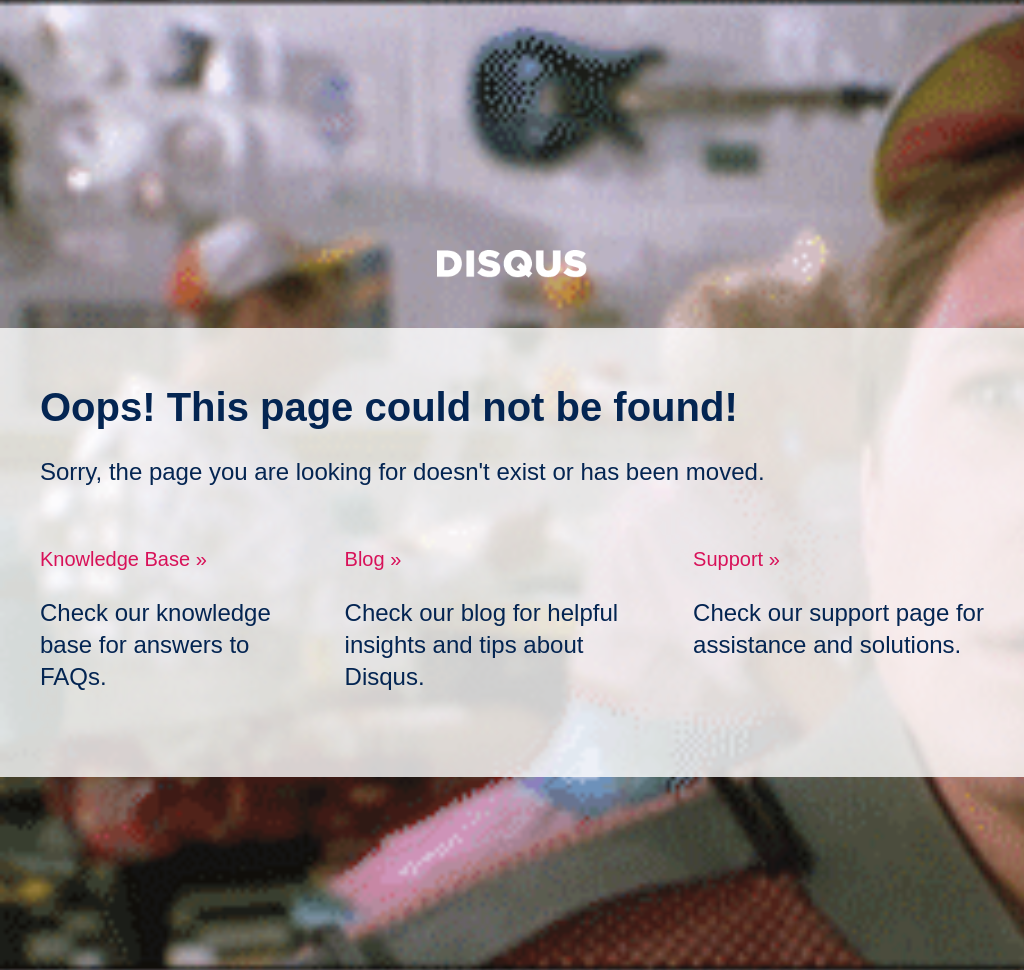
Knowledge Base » (123, 559)
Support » (736, 559)
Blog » (373, 559)
